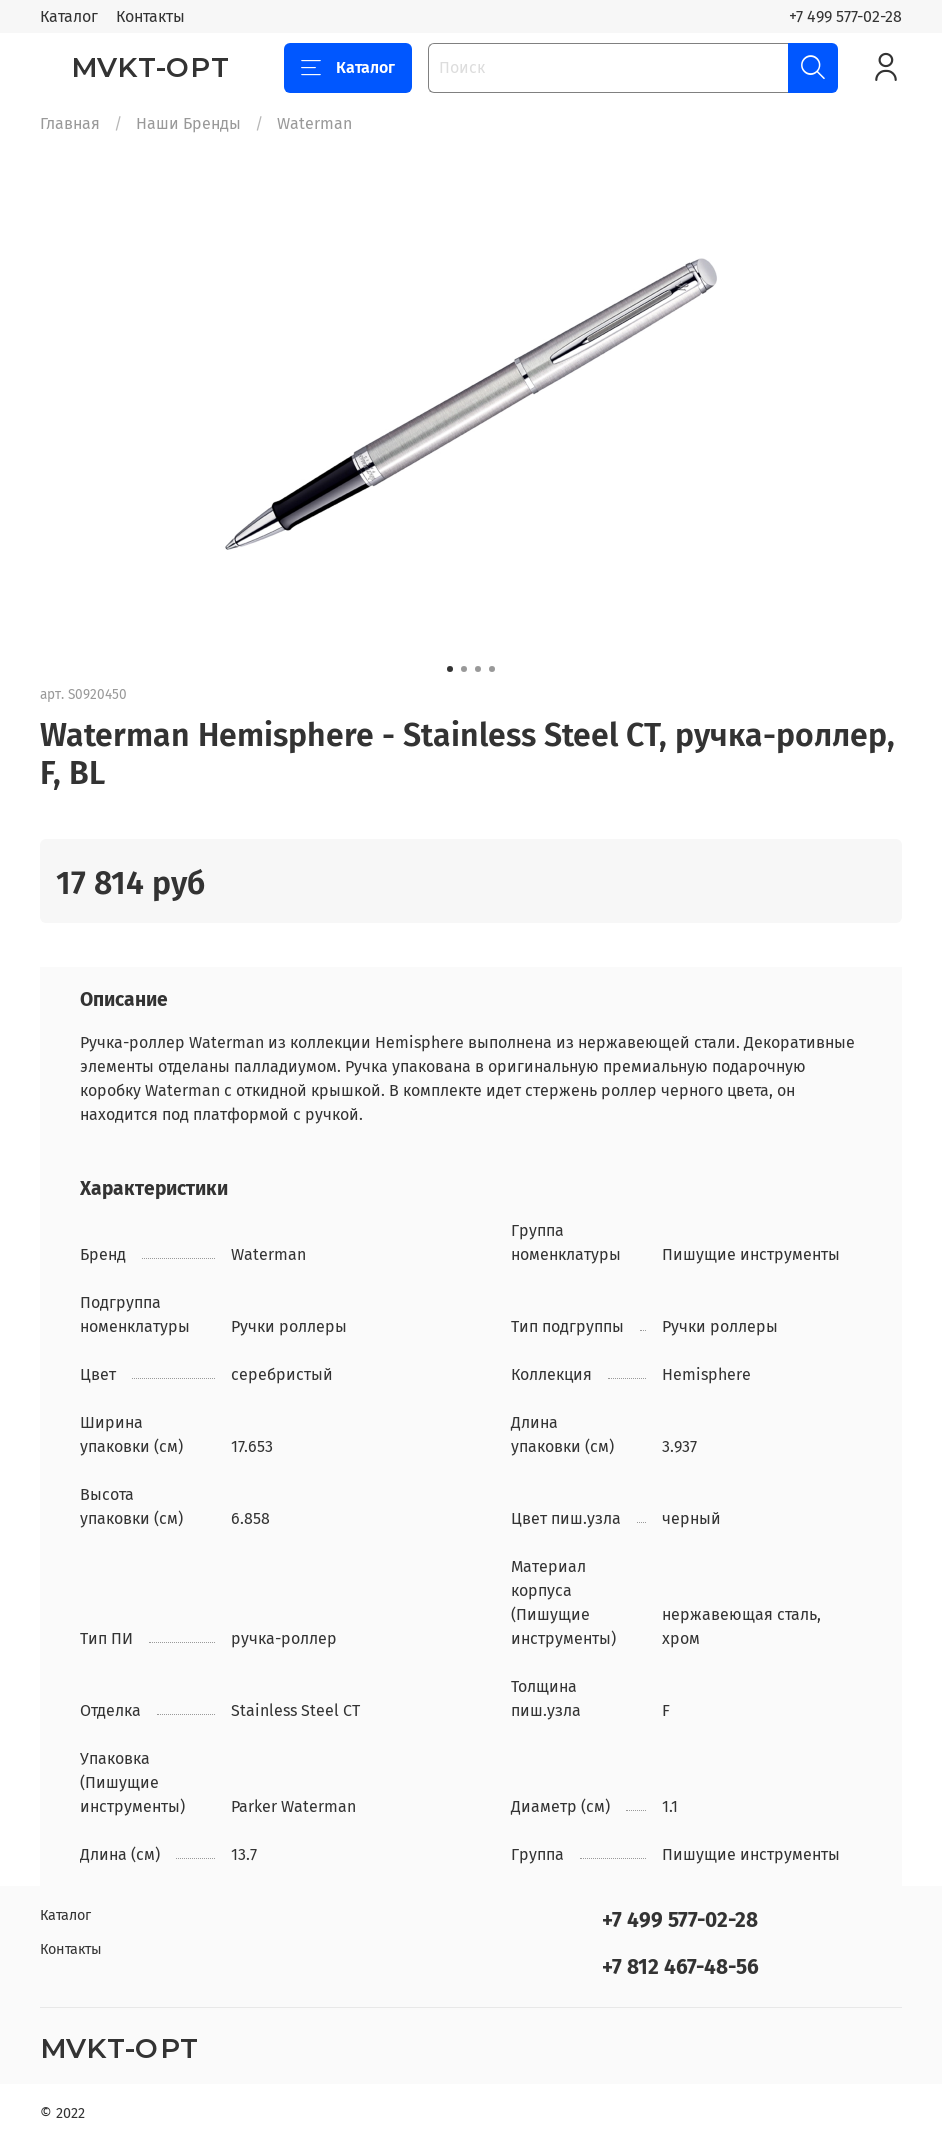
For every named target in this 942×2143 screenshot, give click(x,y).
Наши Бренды (188, 123)
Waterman (314, 123)
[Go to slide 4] (492, 669)
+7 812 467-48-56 (680, 1967)
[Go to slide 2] (464, 669)
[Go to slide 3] (478, 669)
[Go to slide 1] (450, 669)
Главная (70, 123)
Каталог (69, 16)
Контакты (150, 16)
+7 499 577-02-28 (845, 16)
